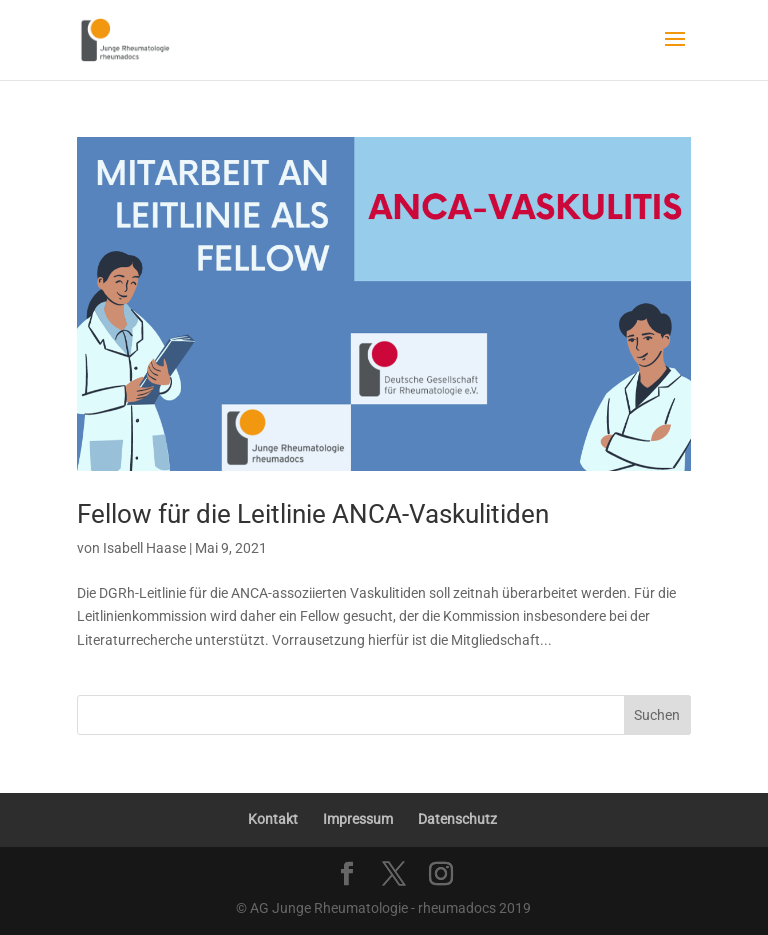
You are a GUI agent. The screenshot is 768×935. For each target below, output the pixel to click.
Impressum (358, 819)
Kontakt (273, 819)
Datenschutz (457, 819)
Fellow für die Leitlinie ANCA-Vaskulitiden (313, 514)
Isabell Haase (144, 548)
